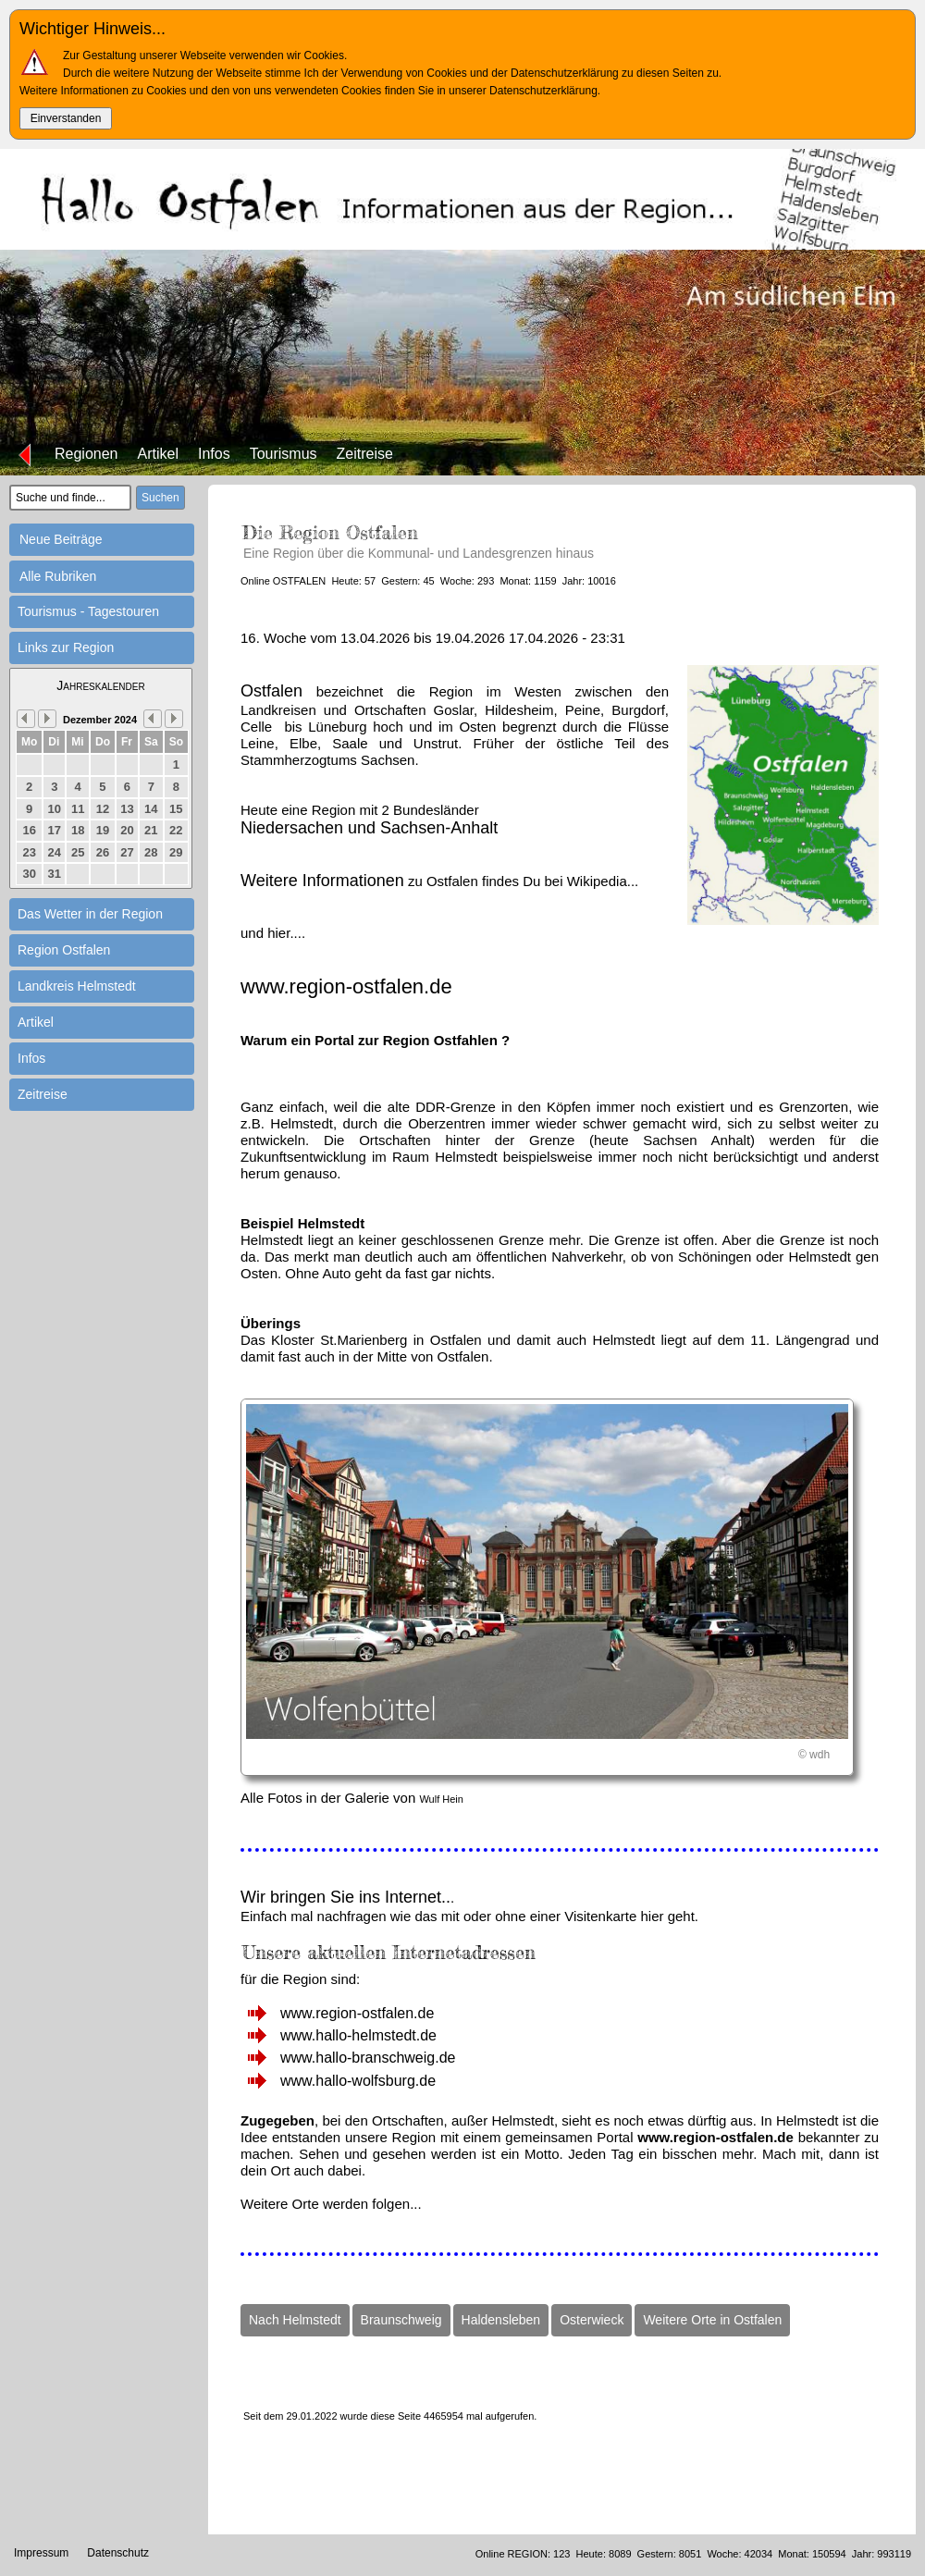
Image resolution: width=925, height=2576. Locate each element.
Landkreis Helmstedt (77, 986)
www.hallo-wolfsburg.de (358, 2081)
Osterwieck (591, 2319)
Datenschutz (118, 2552)
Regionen (86, 454)
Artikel (158, 454)
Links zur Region (66, 647)
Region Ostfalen (64, 950)
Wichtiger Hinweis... (92, 28)
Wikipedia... (603, 881)
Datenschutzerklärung (543, 90)
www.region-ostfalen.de (357, 2013)
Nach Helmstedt (295, 2319)
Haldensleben (501, 2319)
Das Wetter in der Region (90, 913)
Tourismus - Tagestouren (88, 611)
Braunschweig (401, 2319)
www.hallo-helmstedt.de (358, 2035)
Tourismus (283, 454)
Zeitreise (365, 454)
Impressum (41, 2552)
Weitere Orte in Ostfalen (712, 2319)
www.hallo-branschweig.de (367, 2057)
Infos (214, 454)
